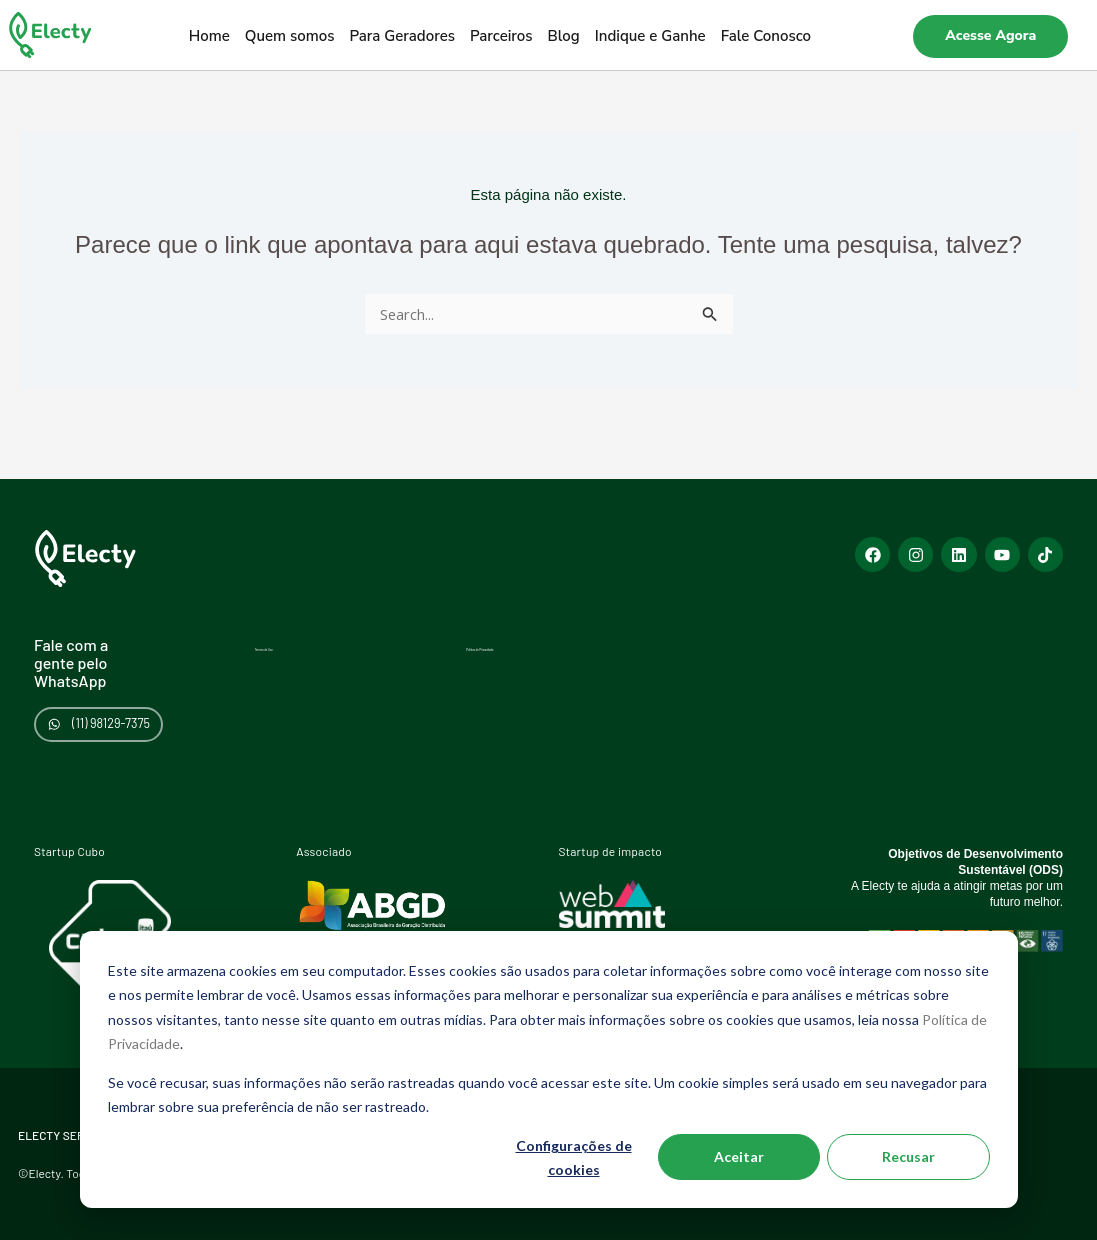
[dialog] (549, 1069)
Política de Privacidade (547, 624)
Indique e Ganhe (650, 36)
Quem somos (290, 36)
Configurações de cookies (574, 1158)
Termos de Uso (309, 624)
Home (209, 36)
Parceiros (501, 36)
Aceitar (739, 1156)
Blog (564, 36)
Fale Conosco (766, 36)
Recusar (908, 1156)
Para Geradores (402, 36)
